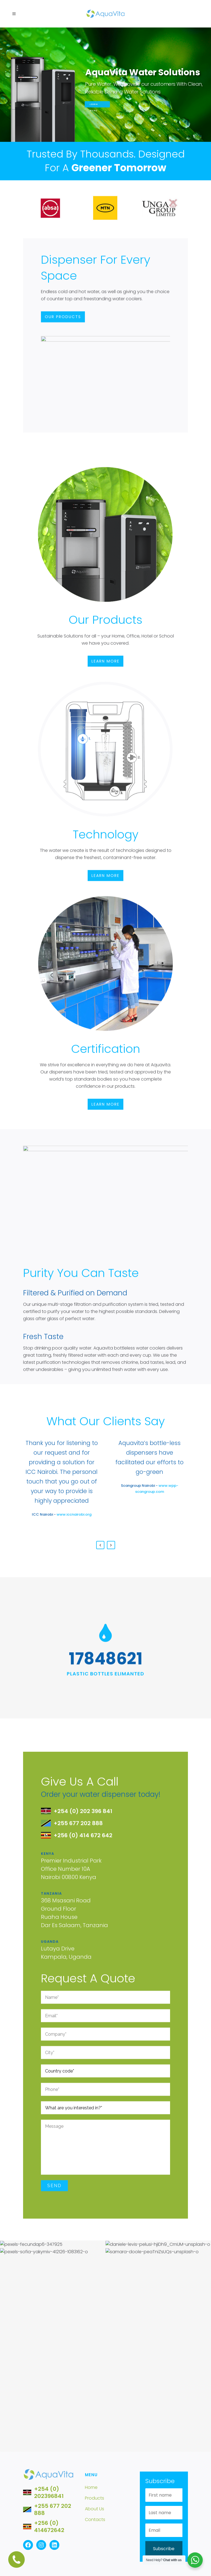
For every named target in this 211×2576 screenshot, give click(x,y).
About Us (94, 2509)
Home (91, 2487)
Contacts (95, 2519)
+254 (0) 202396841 (49, 2492)
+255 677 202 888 (52, 2509)
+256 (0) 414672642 (49, 2526)
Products (94, 2498)
